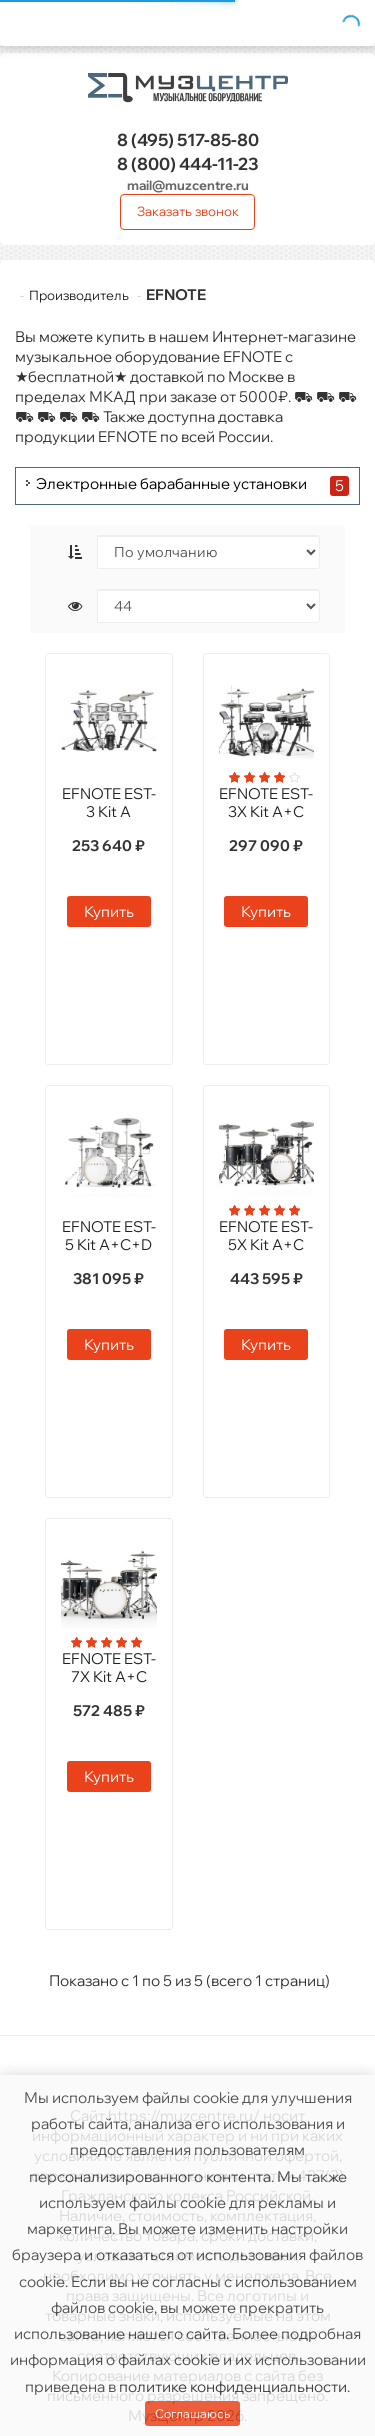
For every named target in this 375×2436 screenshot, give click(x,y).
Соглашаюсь (192, 2413)
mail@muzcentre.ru (188, 185)
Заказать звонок (188, 211)
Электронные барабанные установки (171, 484)
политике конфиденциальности (233, 2386)
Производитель (79, 295)
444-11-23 (188, 163)
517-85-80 (188, 139)
